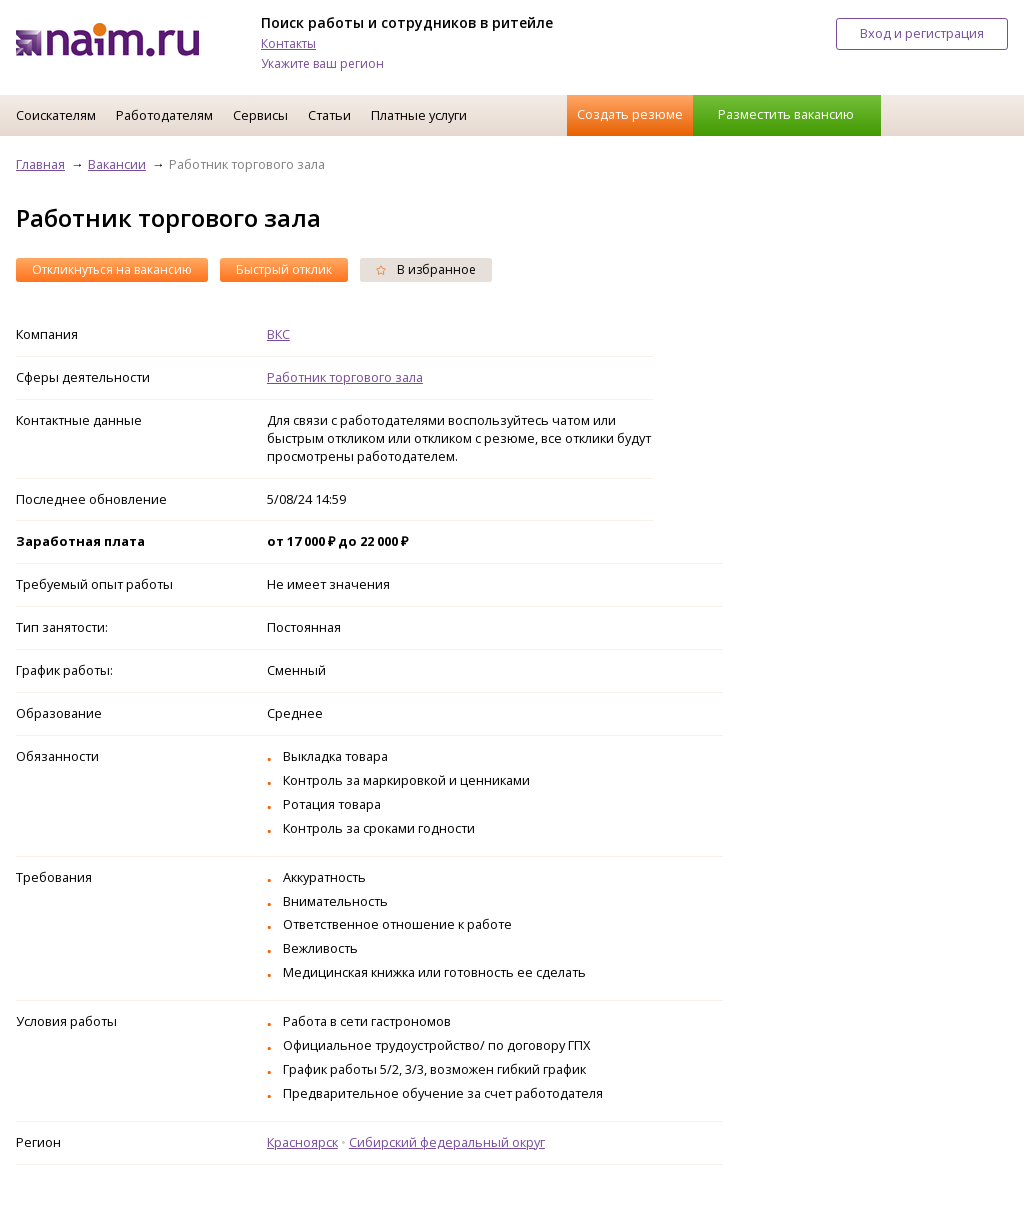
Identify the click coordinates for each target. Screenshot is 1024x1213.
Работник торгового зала (345, 377)
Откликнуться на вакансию (112, 269)
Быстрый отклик (284, 269)
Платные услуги (419, 115)
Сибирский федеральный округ (447, 1142)
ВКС (278, 334)
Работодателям (164, 115)
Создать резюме (630, 114)
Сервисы (260, 115)
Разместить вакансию (786, 114)
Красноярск (302, 1142)
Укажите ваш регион (322, 63)
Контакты (288, 43)
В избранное (426, 269)
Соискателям (56, 115)
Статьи (329, 115)
